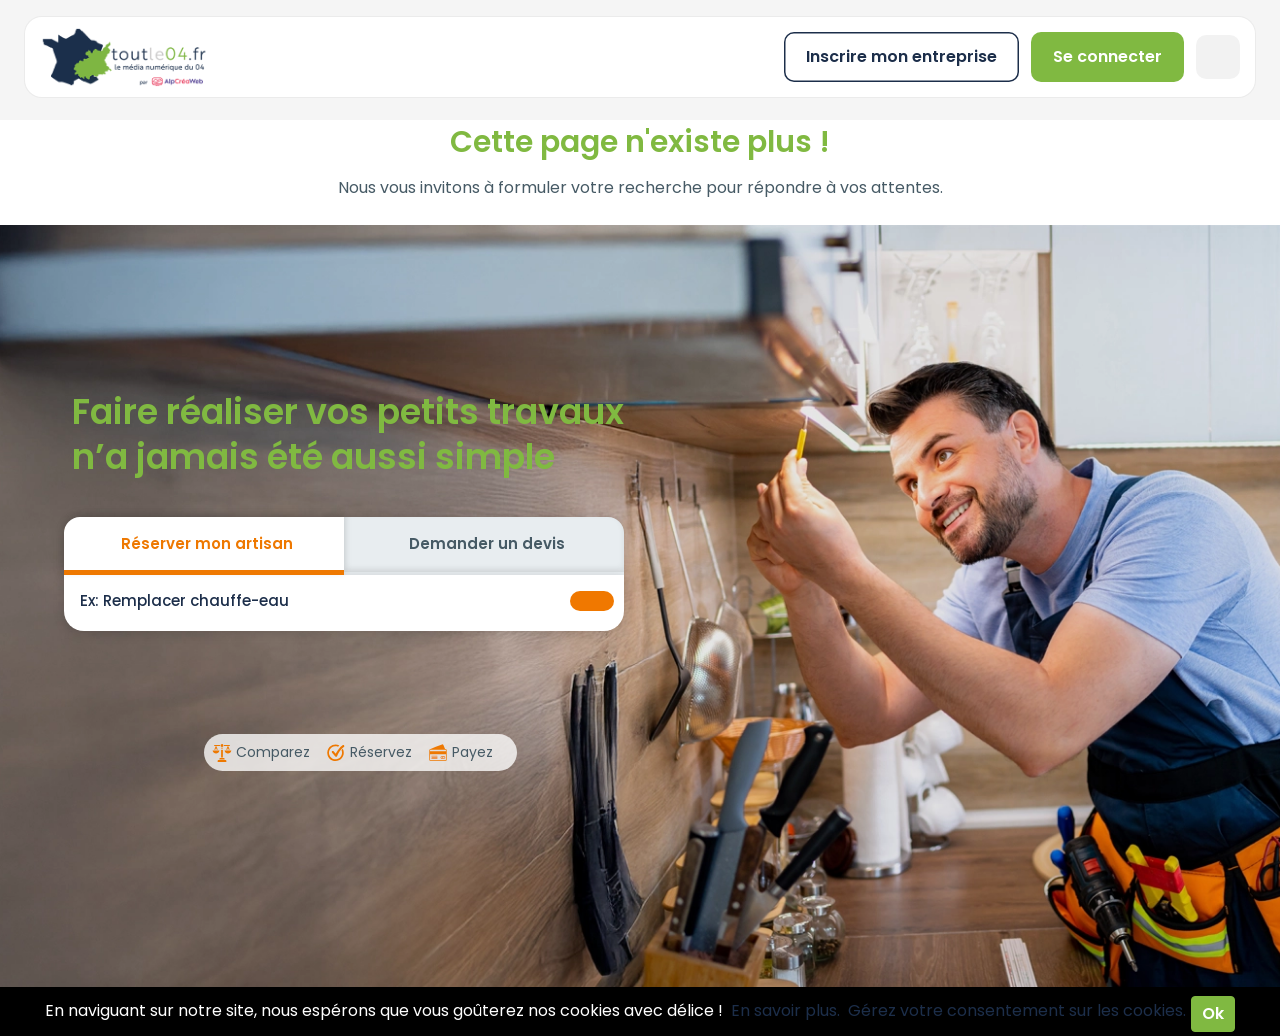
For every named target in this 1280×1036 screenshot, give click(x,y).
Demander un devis (487, 543)
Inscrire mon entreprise (901, 56)
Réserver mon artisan (207, 543)
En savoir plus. (785, 1010)
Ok (1213, 1013)
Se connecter (1107, 56)
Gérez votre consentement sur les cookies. (1017, 1010)
